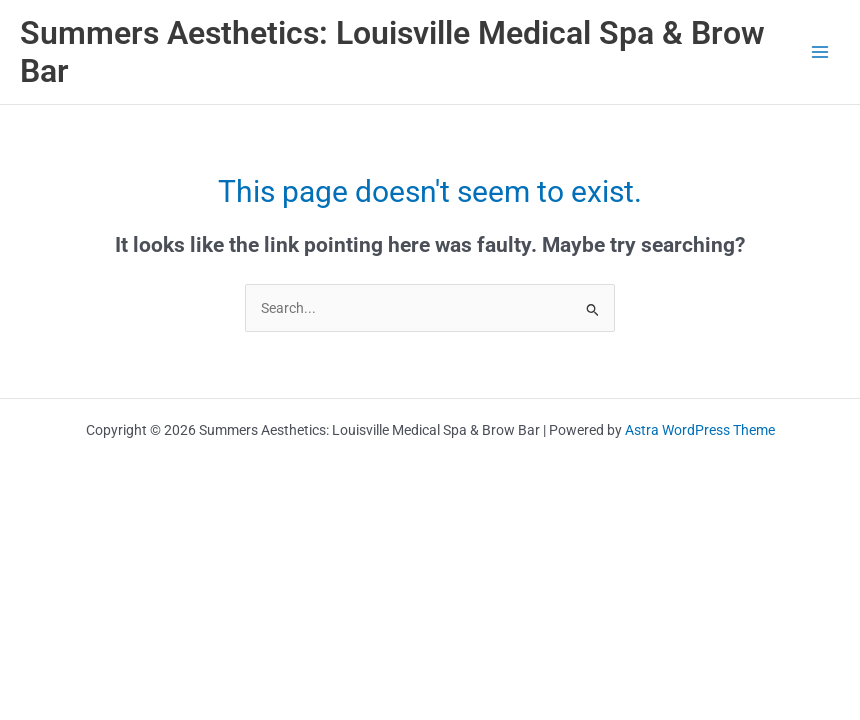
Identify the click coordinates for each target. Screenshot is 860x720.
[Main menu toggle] (820, 52)
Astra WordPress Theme (700, 430)
